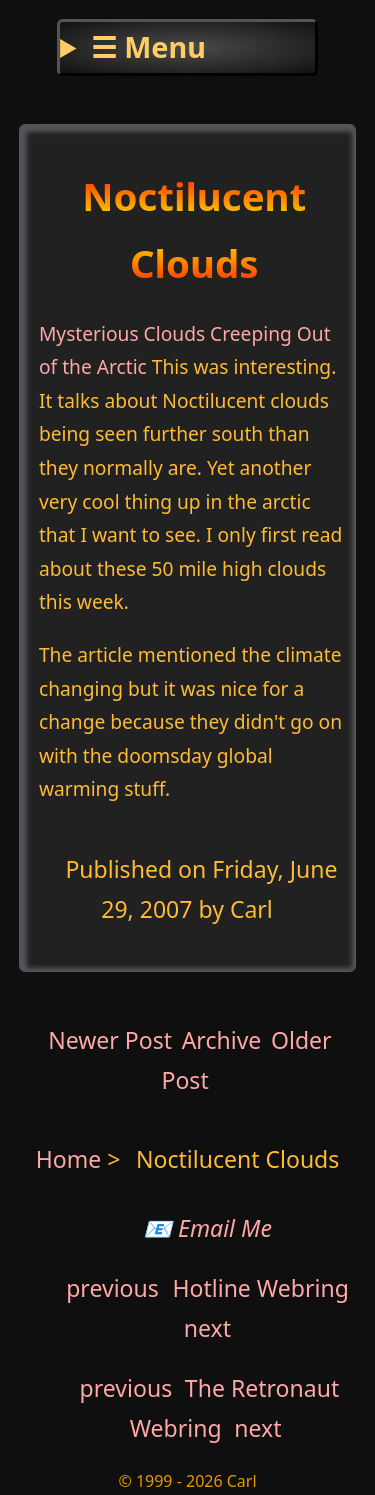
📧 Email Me (207, 1228)
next (207, 1328)
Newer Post (110, 1040)
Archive (222, 1040)
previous (112, 1288)
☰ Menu (148, 46)
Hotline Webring (260, 1288)
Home (69, 1159)
